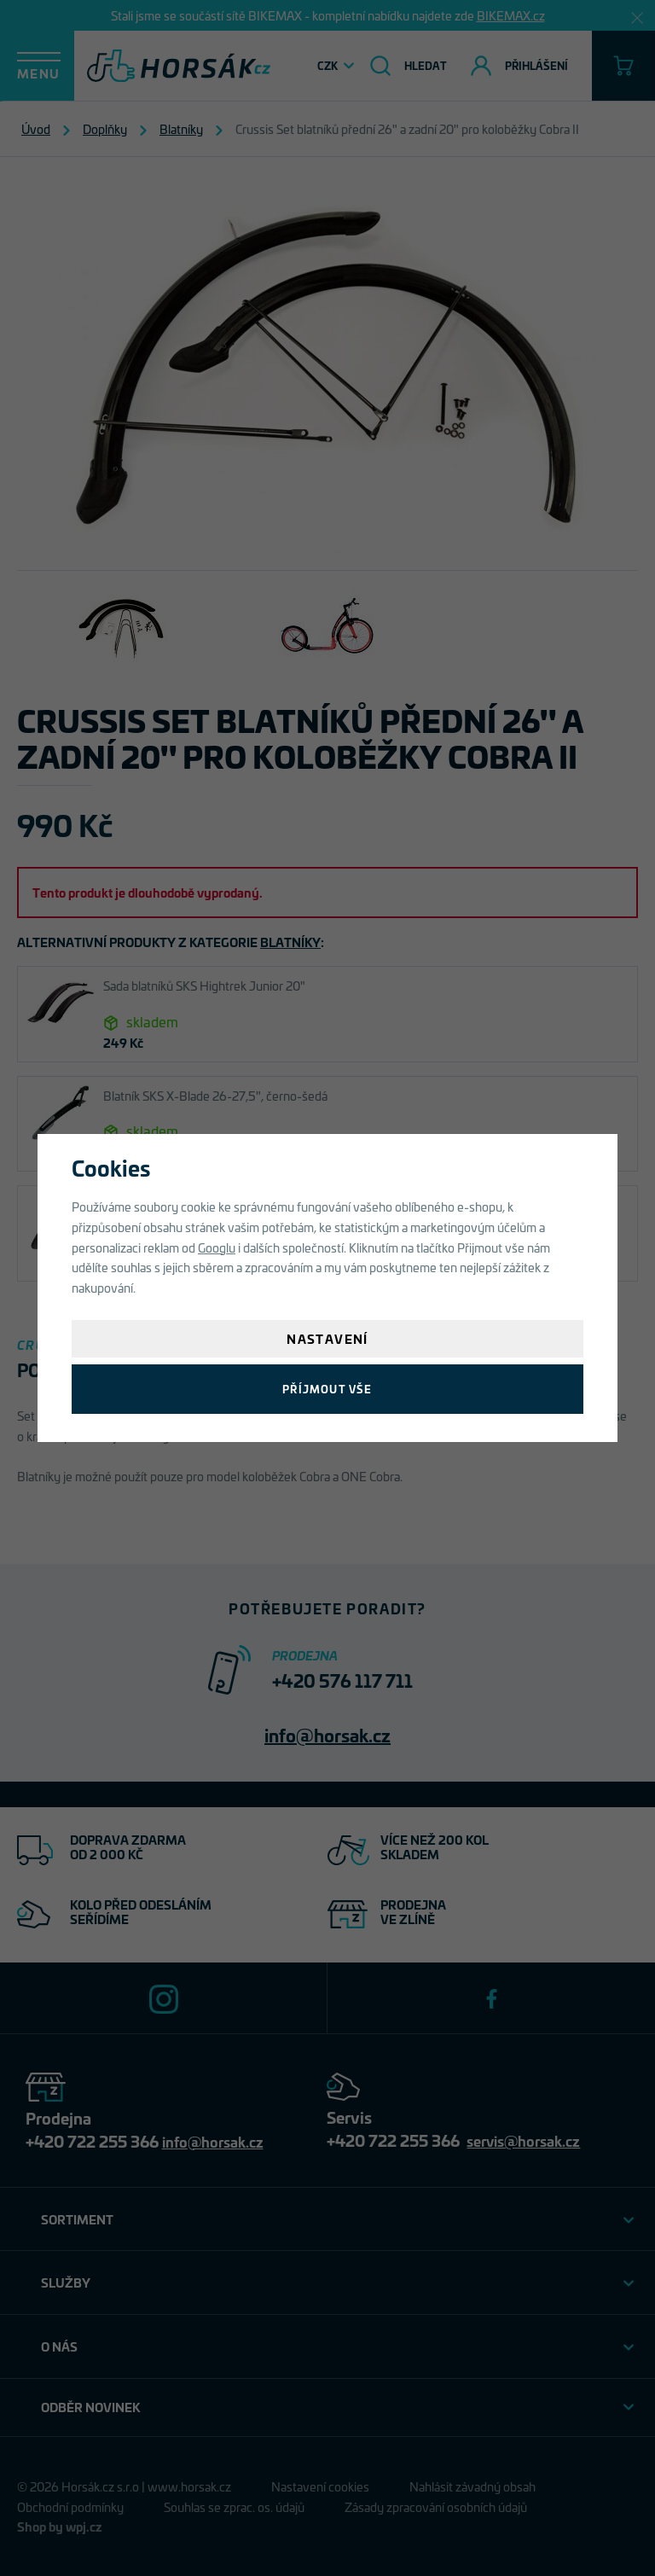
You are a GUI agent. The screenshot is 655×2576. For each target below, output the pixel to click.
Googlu (216, 1247)
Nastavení (327, 1338)
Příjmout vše (327, 1389)
